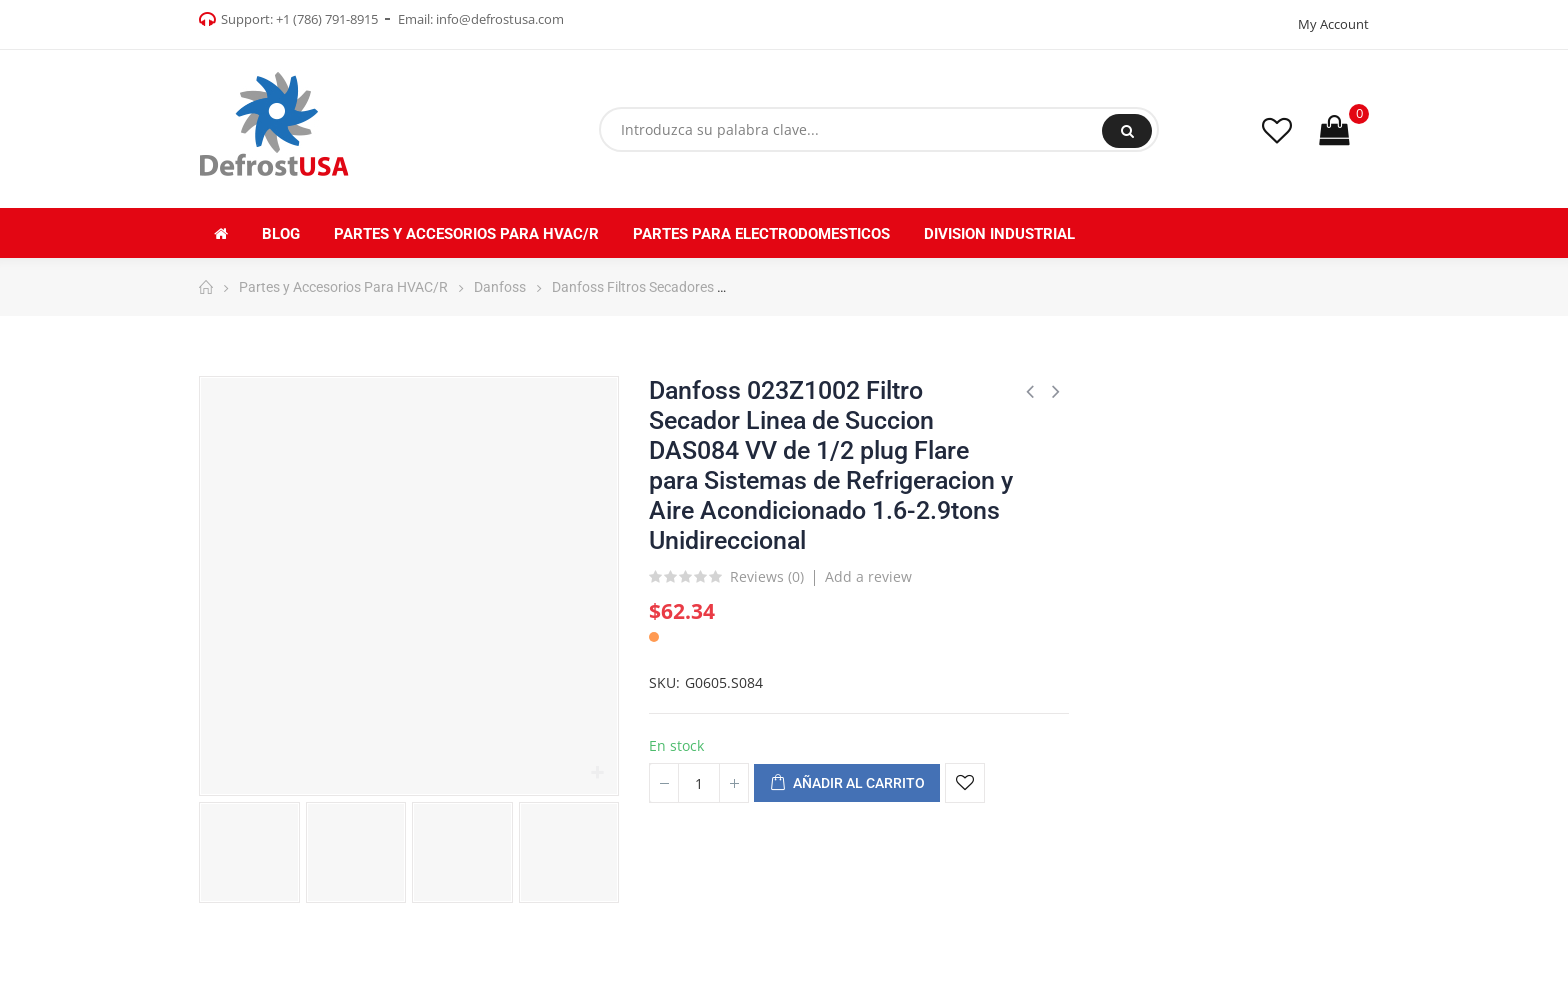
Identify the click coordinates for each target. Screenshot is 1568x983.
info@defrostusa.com (500, 19)
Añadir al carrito (847, 784)
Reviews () (767, 578)
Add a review (868, 576)
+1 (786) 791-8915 (327, 19)
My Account (1333, 24)
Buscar (1127, 131)
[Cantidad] (699, 783)
